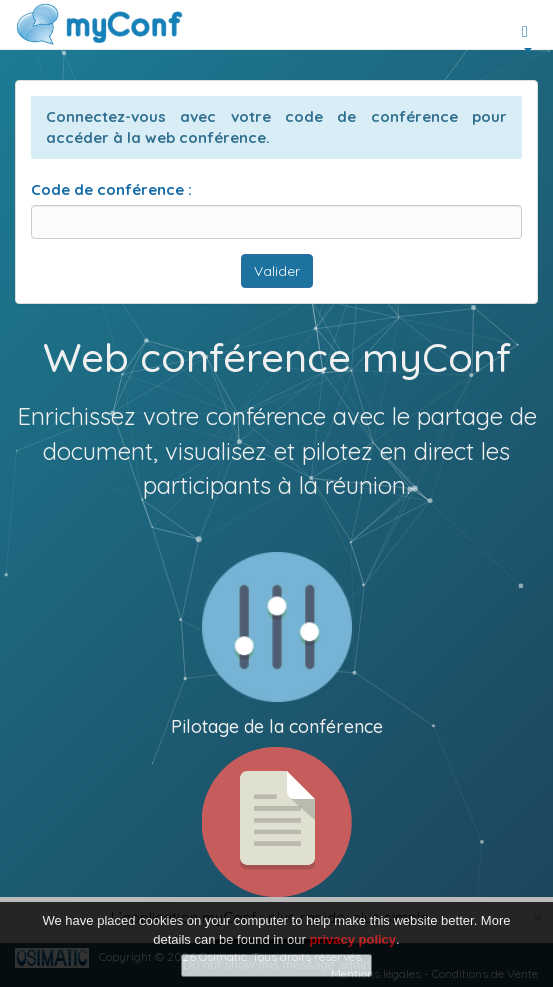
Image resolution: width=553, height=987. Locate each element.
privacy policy (352, 939)
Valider (277, 271)
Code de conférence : (111, 189)
